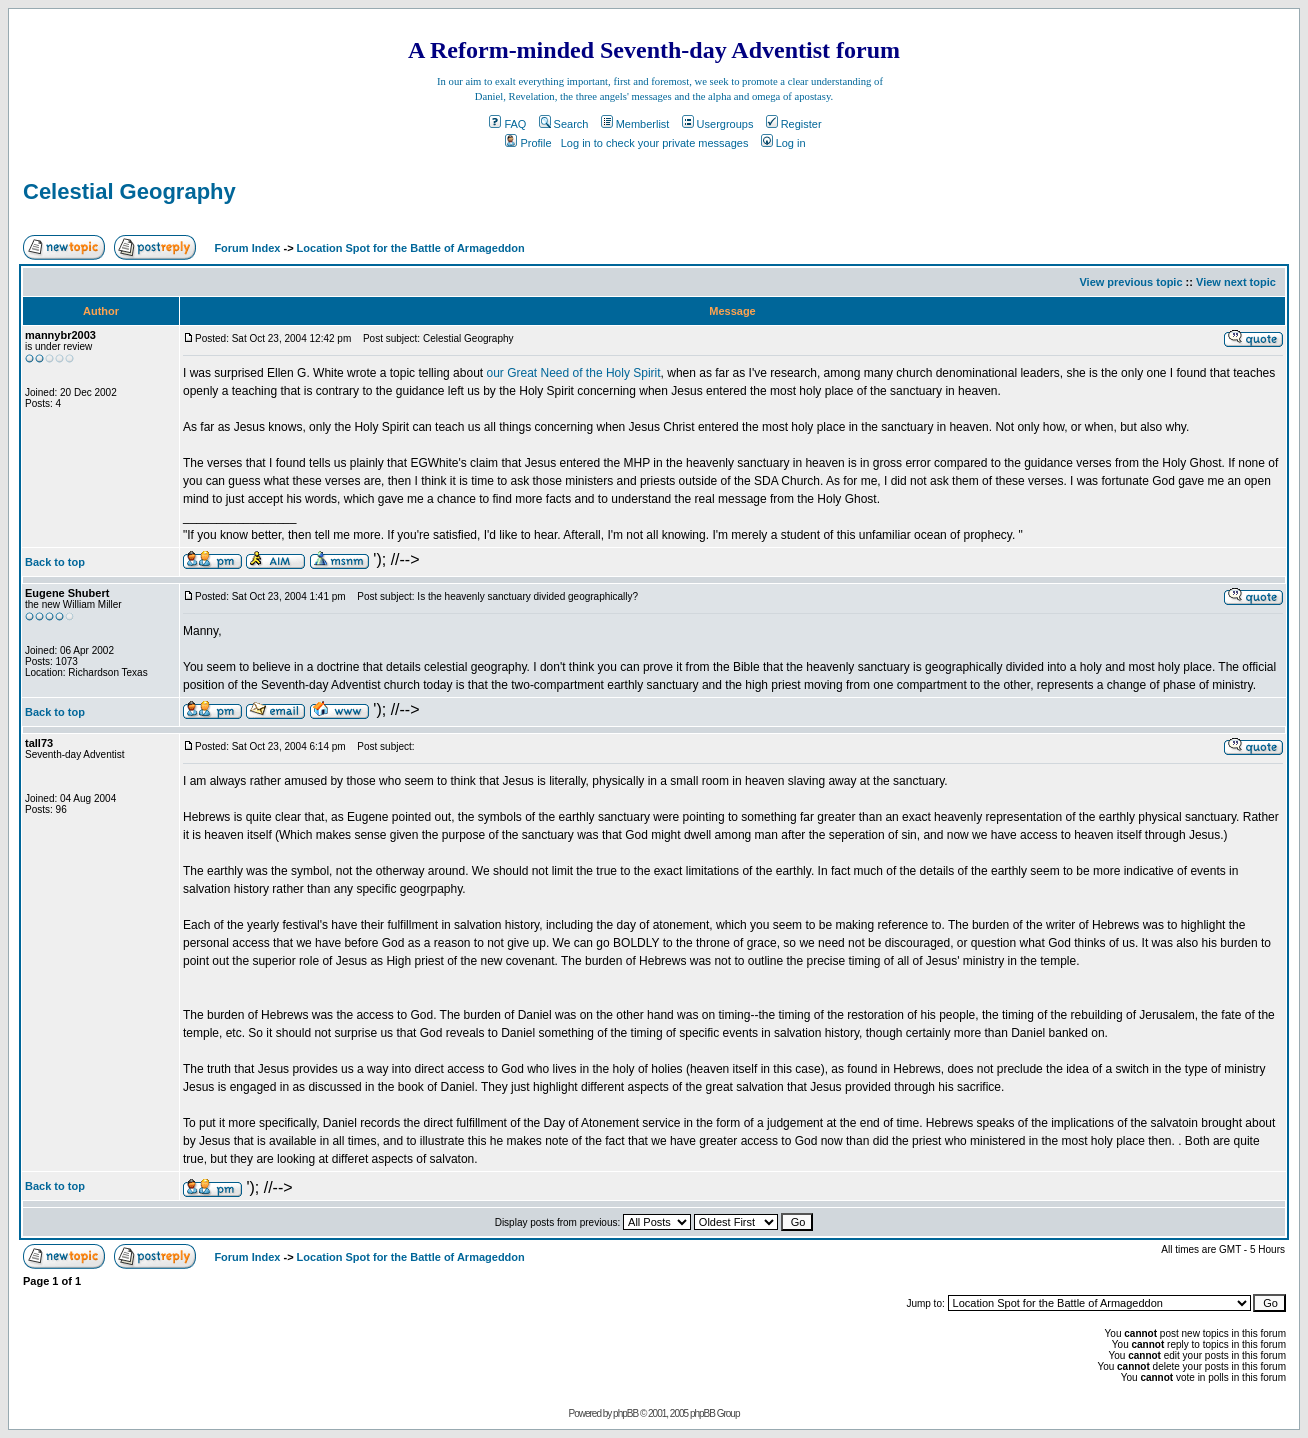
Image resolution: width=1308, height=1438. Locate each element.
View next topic (1236, 282)
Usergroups (718, 124)
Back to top (55, 562)
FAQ (507, 124)
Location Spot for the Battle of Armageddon (411, 248)
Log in (783, 143)
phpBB (625, 1413)
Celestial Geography (129, 191)
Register (794, 124)
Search (564, 124)
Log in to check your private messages (655, 143)
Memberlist (635, 124)
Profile (528, 143)
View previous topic (1130, 282)
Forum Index (245, 248)
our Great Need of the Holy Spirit (573, 373)
